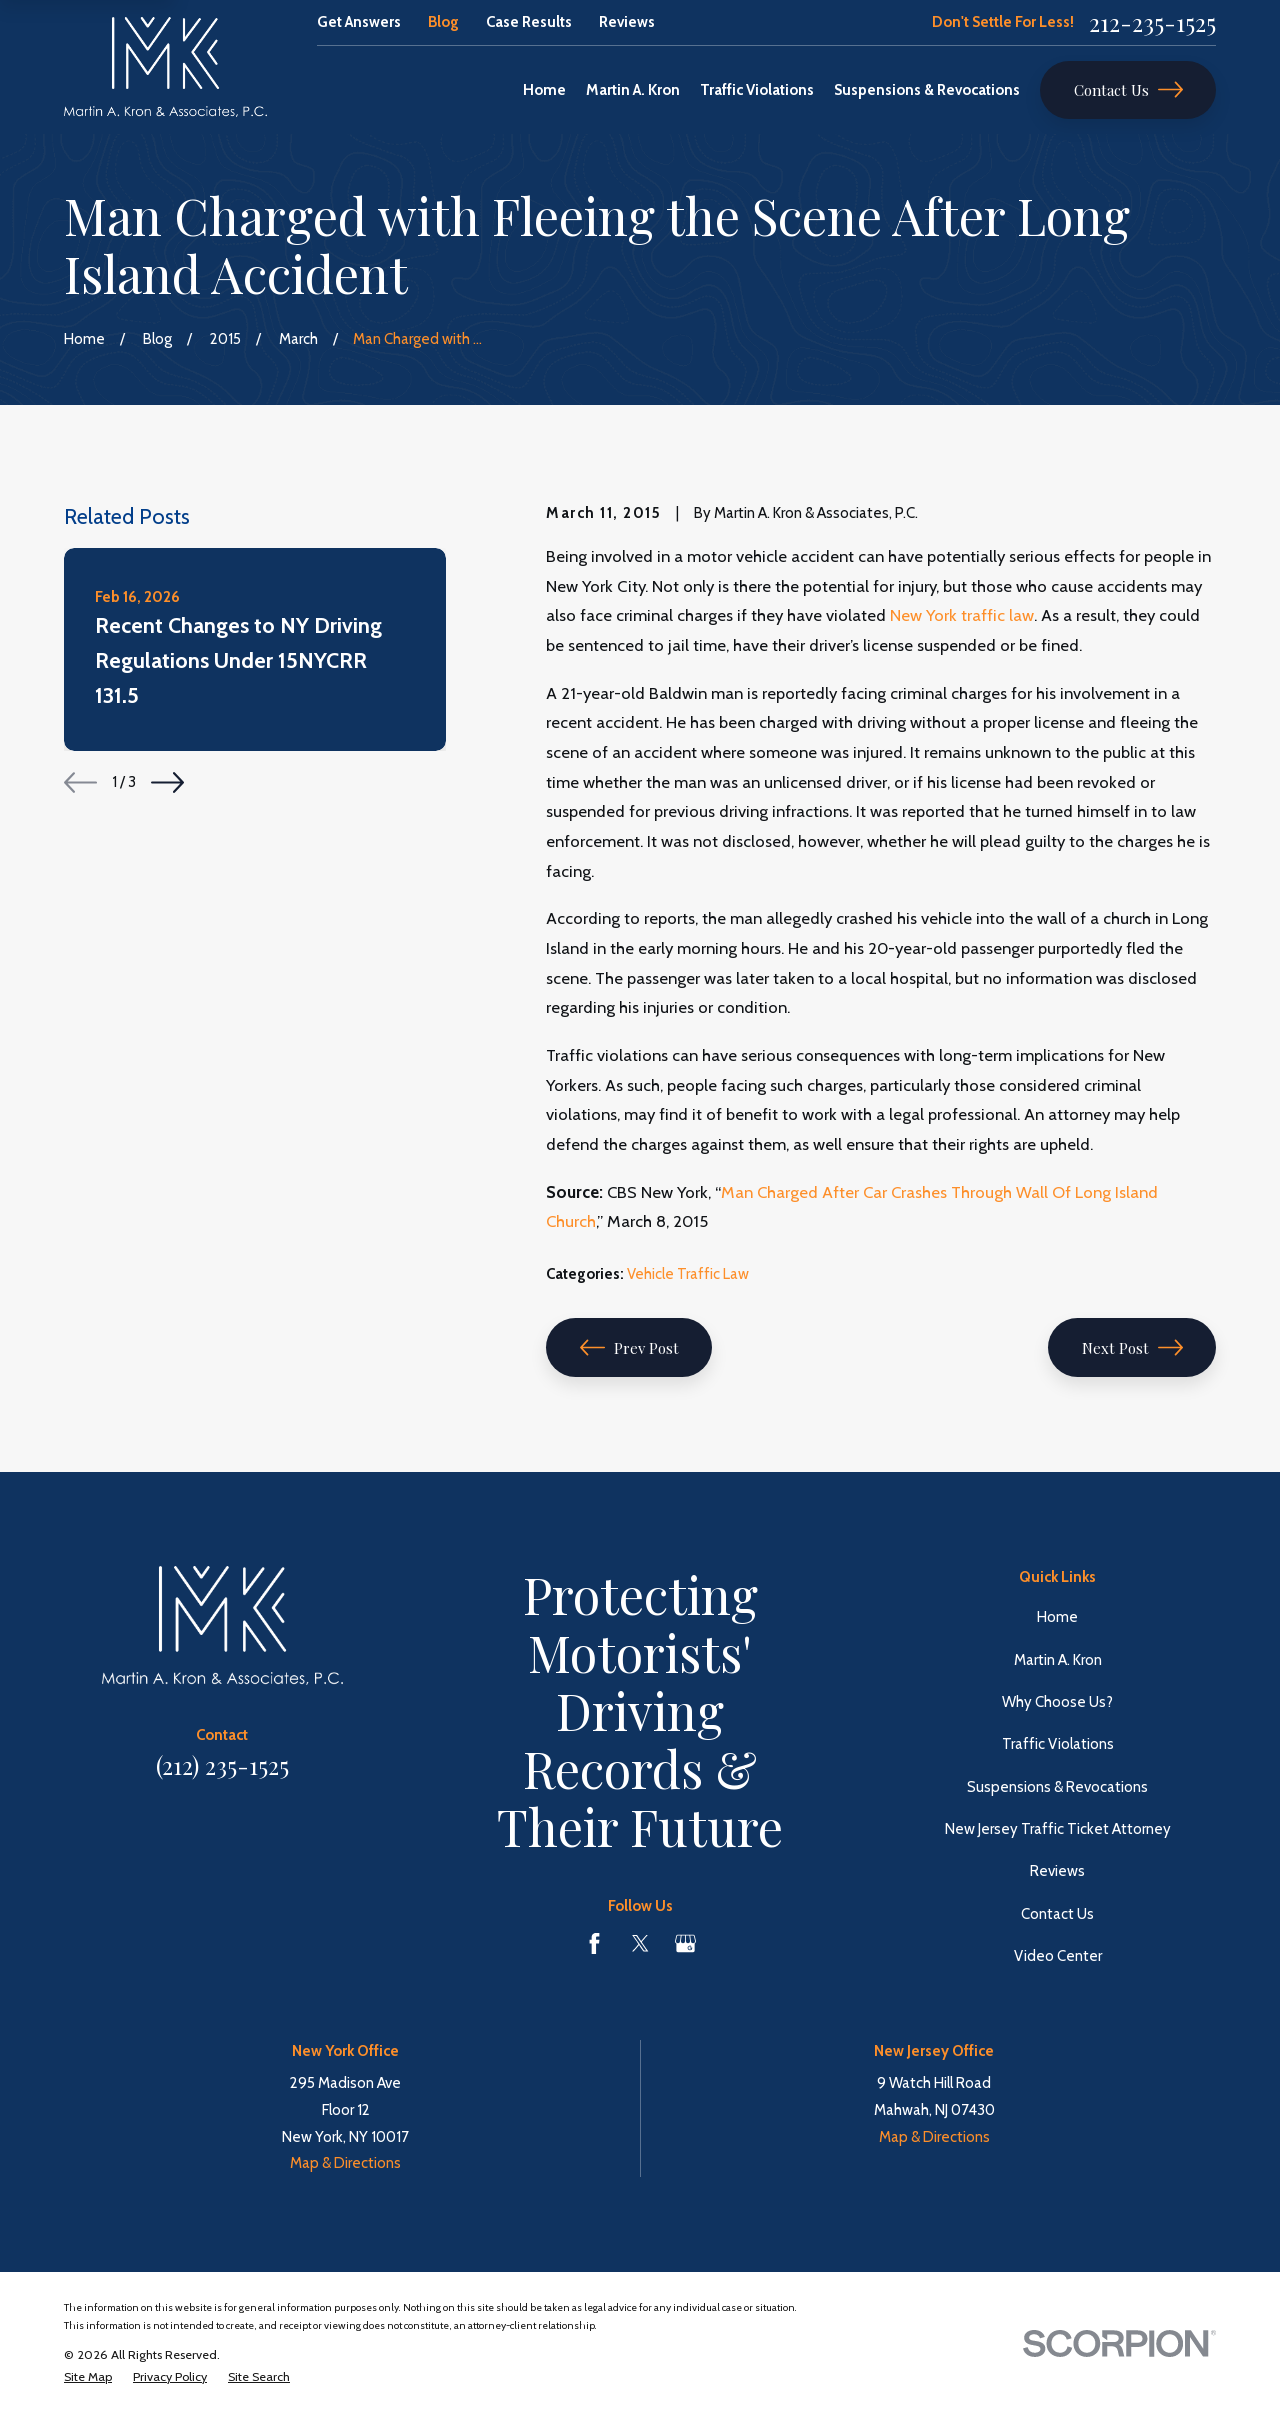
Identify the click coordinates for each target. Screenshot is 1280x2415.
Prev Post (629, 1347)
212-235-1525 (1152, 22)
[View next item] (167, 782)
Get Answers (359, 22)
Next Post (1132, 1347)
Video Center (1058, 1956)
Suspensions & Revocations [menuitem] (927, 90)
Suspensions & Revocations (1057, 1787)
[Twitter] (640, 1943)
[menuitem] (88, 2377)
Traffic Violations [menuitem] (757, 90)
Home (1057, 1617)
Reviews (627, 22)
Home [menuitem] (544, 90)
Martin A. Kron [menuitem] (633, 90)
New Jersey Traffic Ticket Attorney (1058, 1829)
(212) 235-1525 (222, 1765)
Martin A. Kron (1058, 1660)
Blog (443, 22)
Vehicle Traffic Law (688, 1274)
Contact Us (1128, 89)
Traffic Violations (1058, 1744)
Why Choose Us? (1057, 1702)
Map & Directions (345, 2163)
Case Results (529, 22)
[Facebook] (594, 1943)
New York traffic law (962, 615)
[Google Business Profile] (685, 1943)
